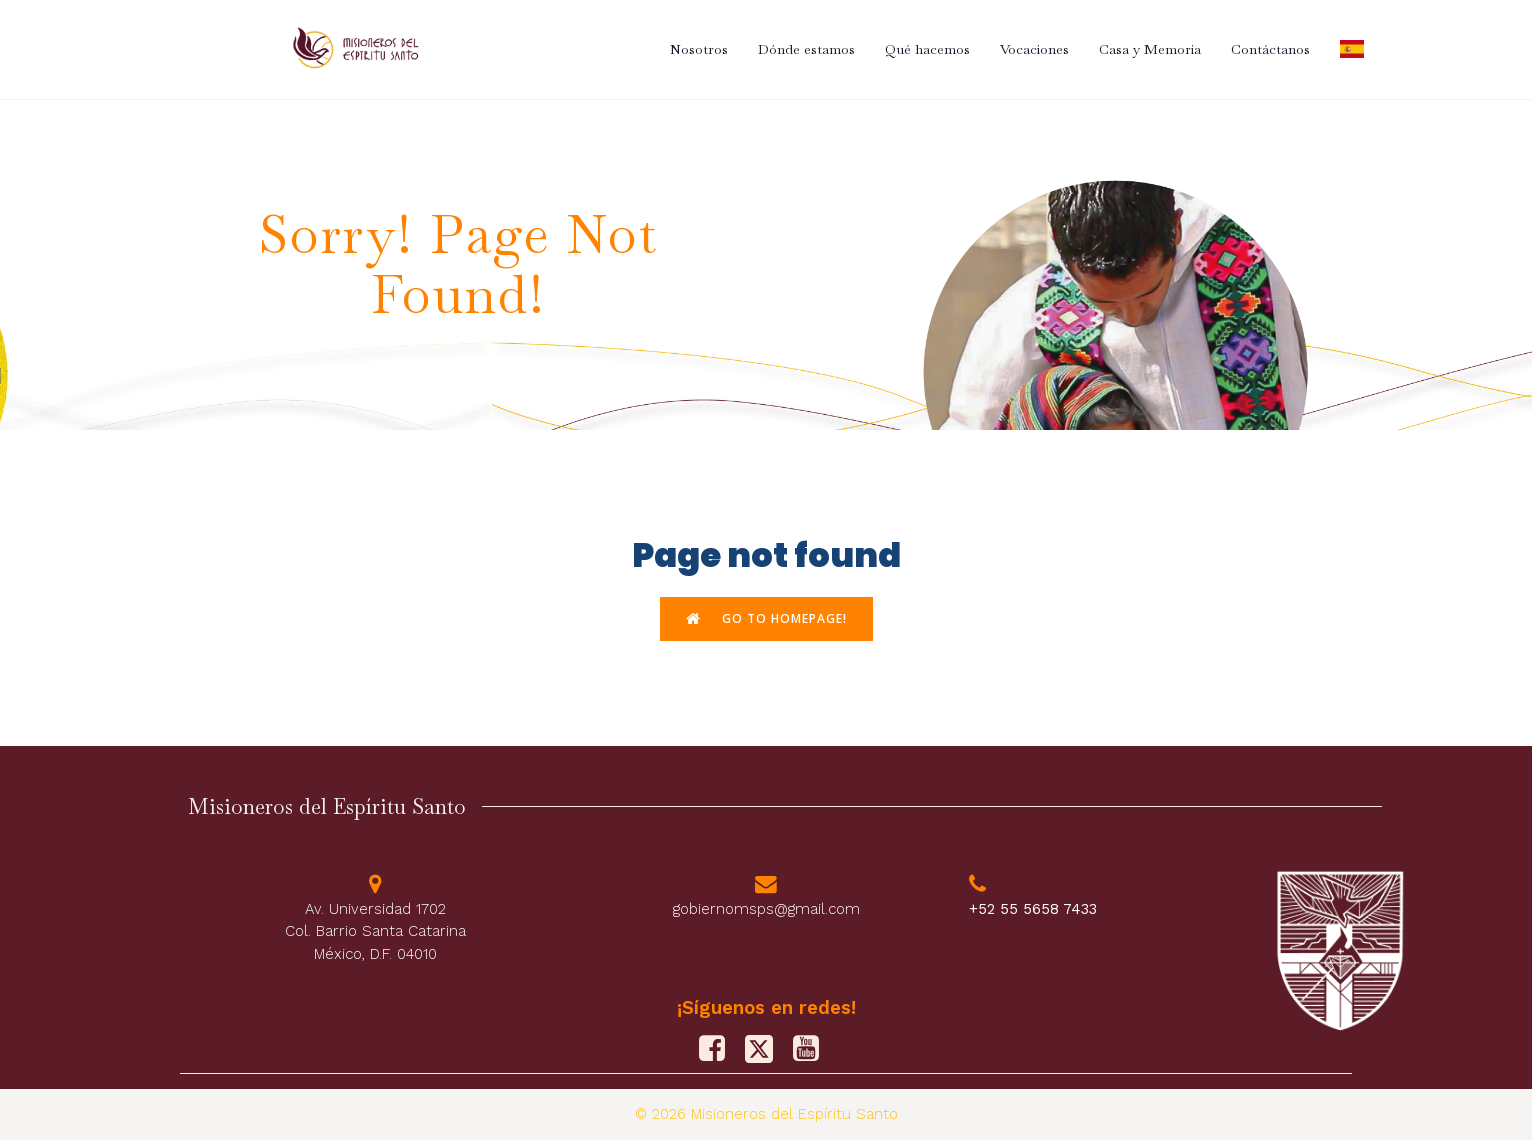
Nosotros (699, 49)
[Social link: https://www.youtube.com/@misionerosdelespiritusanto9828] (813, 1050)
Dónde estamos (806, 49)
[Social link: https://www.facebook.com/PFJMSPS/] (719, 1050)
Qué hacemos (927, 49)
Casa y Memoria (1150, 49)
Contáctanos (1270, 49)
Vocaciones (1034, 49)
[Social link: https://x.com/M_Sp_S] (766, 1050)
